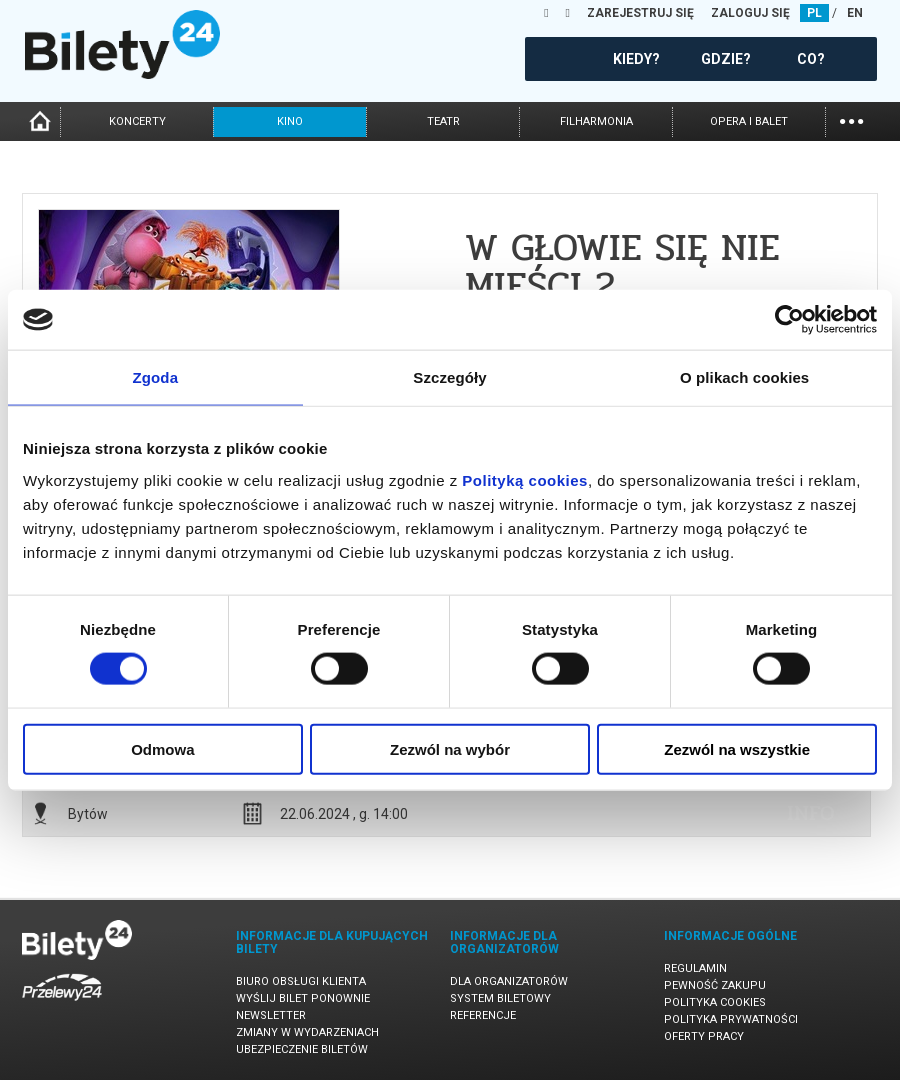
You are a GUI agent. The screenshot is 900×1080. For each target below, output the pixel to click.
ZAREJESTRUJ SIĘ (640, 13)
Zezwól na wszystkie (737, 748)
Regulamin (695, 968)
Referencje (483, 1015)
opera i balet (749, 121)
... (851, 119)
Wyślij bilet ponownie (303, 998)
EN (855, 13)
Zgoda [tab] (156, 377)
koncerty (137, 121)
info (811, 813)
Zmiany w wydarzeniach (307, 1032)
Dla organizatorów (509, 981)
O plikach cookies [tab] (744, 377)
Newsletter (271, 1015)
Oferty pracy (704, 1036)
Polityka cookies (715, 1002)
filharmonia (596, 121)
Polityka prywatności (731, 1019)
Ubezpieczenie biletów (302, 1049)
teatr (443, 121)
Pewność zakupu (715, 985)
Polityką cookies (525, 479)
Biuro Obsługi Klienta (301, 981)
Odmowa (162, 748)
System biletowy (500, 998)
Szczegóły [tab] (449, 377)
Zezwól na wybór (450, 748)
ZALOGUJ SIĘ (750, 13)
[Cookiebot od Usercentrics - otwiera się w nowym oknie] (789, 320)
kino (290, 121)
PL (814, 13)
